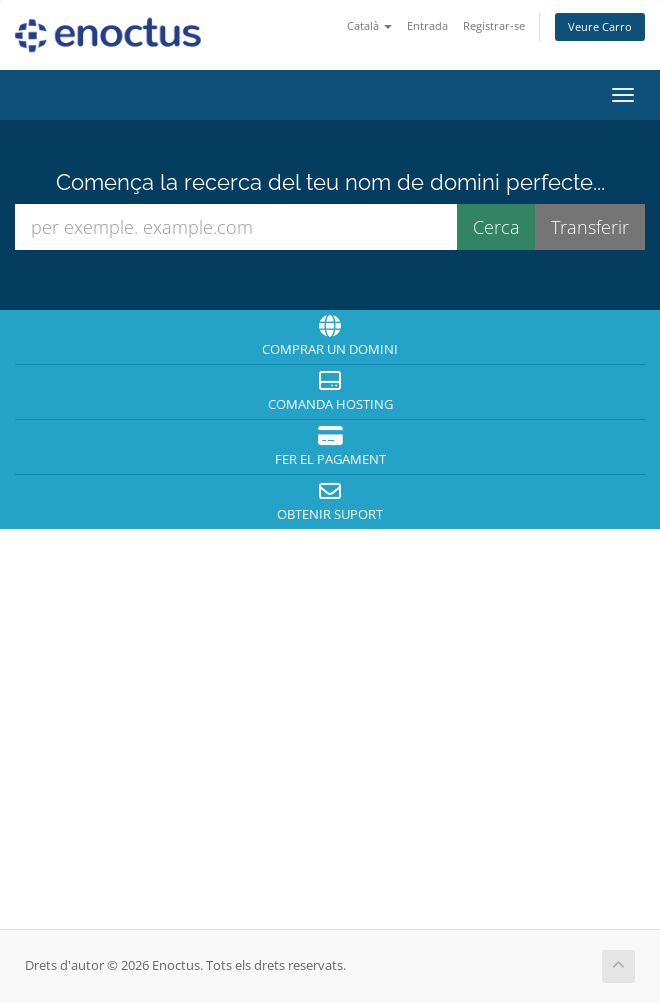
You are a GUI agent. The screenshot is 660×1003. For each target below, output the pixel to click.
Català (369, 25)
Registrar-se (494, 25)
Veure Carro (600, 26)
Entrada (427, 25)
